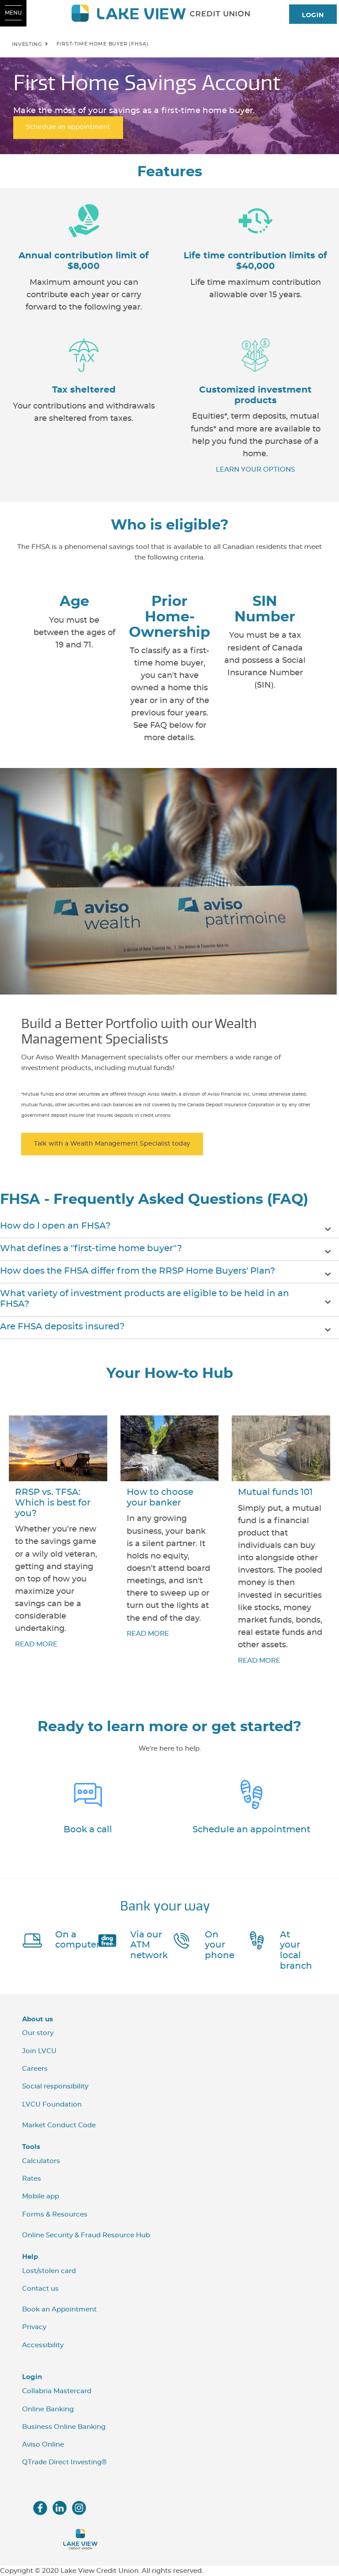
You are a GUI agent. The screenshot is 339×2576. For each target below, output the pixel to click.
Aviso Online (43, 2444)
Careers (35, 2068)
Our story (37, 2033)
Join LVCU (39, 2051)
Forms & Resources (54, 2214)
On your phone (219, 1945)
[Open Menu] (13, 13)
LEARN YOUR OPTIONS (255, 469)
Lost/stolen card (49, 2271)
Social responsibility (55, 2086)
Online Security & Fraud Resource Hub (86, 2235)
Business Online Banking (63, 2427)
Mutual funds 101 (275, 1492)
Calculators (41, 2161)
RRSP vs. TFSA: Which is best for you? (52, 1503)
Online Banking (48, 2409)
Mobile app (40, 2196)
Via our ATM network (149, 1945)
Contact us (40, 2288)
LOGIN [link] (313, 15)
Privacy (34, 2327)
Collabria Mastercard (56, 2391)
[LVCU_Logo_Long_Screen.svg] (169, 13)
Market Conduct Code (59, 2125)
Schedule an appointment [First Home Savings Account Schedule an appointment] (68, 128)
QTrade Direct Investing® (64, 2462)
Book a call (88, 1829)
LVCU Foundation (52, 2104)
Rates (31, 2178)
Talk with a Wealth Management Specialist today (112, 1144)
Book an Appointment (59, 2309)
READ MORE (36, 1644)
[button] (169, 1227)
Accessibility (43, 2345)
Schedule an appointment (251, 1829)
